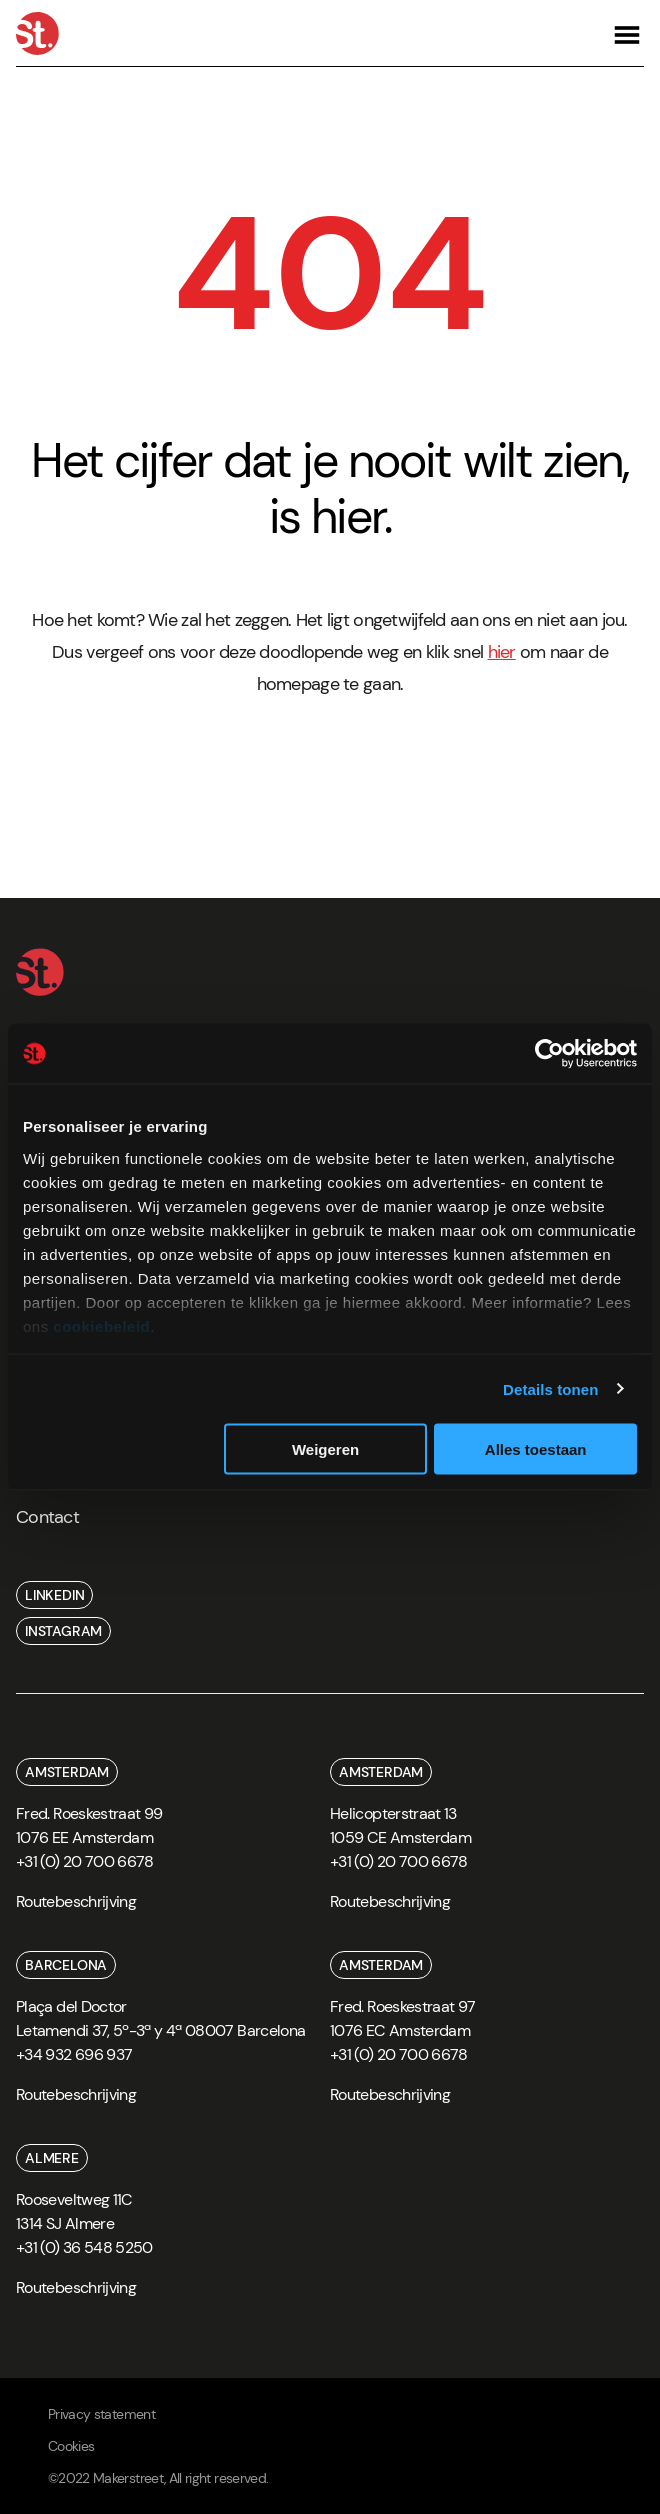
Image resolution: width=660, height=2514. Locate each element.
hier (502, 652)
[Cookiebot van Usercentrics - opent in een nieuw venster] (549, 1054)
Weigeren (325, 1449)
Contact (47, 1517)
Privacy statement (101, 2414)
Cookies (71, 2446)
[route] (76, 1908)
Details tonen (550, 1388)
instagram (63, 1631)
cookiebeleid (101, 1325)
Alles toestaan (536, 1449)
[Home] (37, 33)
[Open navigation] (627, 33)
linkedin (54, 1595)
